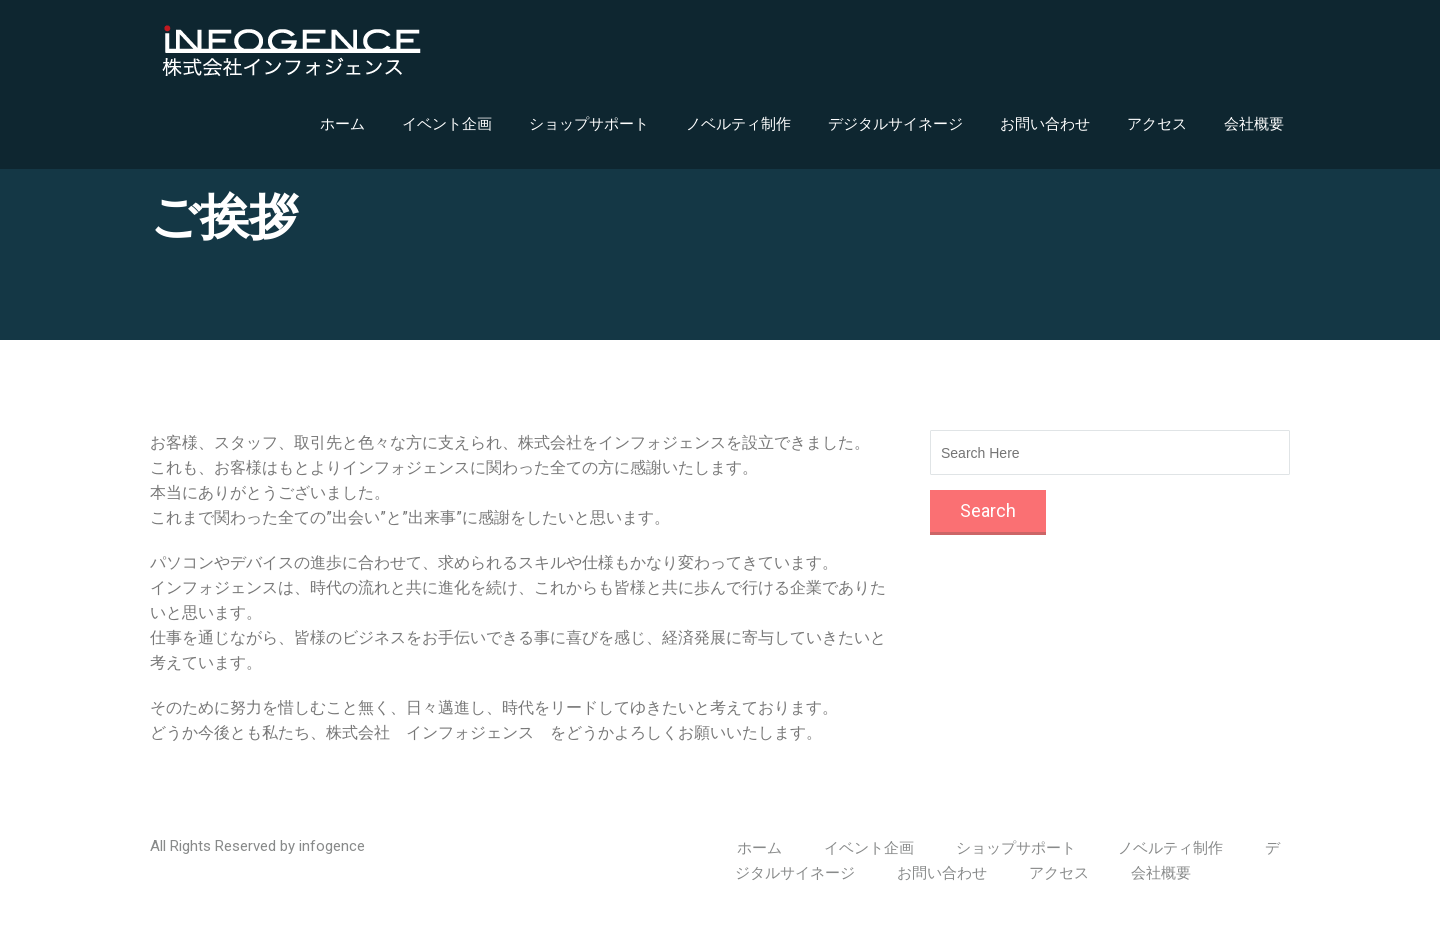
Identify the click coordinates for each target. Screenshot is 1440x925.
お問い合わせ (1045, 124)
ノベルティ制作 (738, 124)
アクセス (1157, 124)
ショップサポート (589, 124)
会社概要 (1254, 124)
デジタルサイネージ (895, 124)
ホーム (342, 124)
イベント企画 (447, 124)
